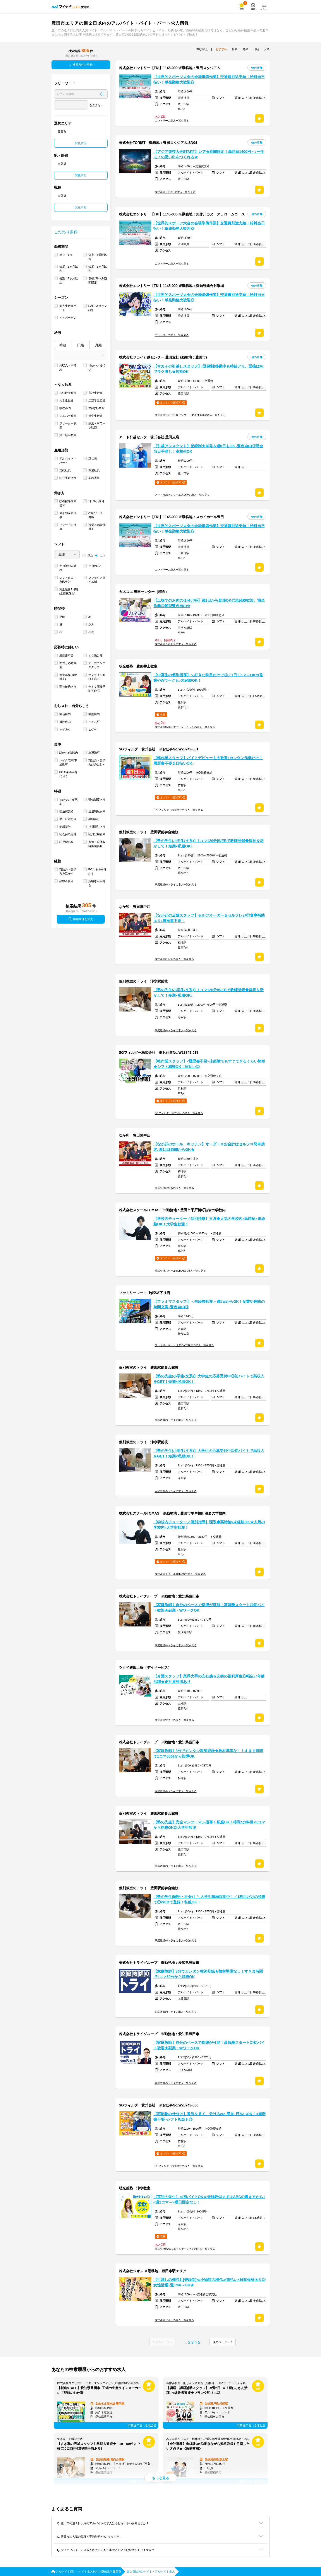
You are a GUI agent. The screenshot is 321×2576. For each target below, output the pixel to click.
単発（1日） (67, 254)
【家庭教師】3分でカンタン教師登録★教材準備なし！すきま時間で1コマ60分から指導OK (208, 1753)
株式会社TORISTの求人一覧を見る (175, 192)
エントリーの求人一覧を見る (172, 120)
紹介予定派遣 (67, 478)
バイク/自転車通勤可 (68, 762)
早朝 (62, 616)
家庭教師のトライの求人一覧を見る (176, 884)
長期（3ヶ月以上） (68, 280)
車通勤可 (94, 752)
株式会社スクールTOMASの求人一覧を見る (180, 1270)
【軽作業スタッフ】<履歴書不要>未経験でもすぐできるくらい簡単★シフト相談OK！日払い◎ (209, 1064)
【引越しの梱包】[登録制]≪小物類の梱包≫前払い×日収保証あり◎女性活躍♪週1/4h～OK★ (209, 2282)
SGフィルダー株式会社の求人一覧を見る (179, 809)
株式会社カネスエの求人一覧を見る (176, 644)
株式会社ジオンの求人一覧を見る (174, 2320)
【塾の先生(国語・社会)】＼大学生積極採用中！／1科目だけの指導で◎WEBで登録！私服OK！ (209, 1899)
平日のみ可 (95, 565)
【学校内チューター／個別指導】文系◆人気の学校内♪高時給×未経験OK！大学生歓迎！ (209, 1221)
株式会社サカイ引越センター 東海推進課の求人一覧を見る (190, 415)
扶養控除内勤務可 (67, 503)
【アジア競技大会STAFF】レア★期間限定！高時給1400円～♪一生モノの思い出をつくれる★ (208, 154)
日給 (80, 345)
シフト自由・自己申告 (67, 579)
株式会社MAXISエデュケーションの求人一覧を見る (185, 727)
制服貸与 (65, 826)
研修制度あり (96, 799)
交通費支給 (66, 811)
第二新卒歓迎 (67, 435)
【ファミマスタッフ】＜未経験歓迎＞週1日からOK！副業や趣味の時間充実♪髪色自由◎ (209, 1304)
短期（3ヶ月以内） (97, 268)
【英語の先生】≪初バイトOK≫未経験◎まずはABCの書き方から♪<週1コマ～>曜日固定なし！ (209, 2199)
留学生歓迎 (95, 415)
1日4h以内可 (96, 501)
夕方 (91, 624)
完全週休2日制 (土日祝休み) (68, 591)
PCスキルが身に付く (68, 774)
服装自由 (65, 721)
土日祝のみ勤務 (67, 568)
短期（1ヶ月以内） (68, 268)
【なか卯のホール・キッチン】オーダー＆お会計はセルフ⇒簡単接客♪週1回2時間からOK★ (209, 1147)
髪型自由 (94, 714)
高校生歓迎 (95, 393)
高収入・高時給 (67, 367)
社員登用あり (96, 834)
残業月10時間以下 (97, 527)
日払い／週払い (96, 367)
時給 (62, 345)
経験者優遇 (66, 881)
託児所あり (66, 842)
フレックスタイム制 (96, 579)
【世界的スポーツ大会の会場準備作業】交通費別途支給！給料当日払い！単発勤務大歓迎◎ (209, 79)
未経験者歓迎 (67, 393)
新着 (235, 49)
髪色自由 (65, 714)
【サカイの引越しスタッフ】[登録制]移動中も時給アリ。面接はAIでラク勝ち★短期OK (208, 369)
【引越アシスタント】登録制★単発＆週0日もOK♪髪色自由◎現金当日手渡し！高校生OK (208, 449)
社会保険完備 (67, 834)
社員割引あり (96, 826)
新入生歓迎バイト (67, 308)
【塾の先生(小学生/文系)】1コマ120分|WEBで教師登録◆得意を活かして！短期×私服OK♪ (208, 843)
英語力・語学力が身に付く (96, 762)
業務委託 (94, 478)
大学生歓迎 (66, 400)
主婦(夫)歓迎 (96, 408)
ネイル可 (65, 729)
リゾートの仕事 (67, 527)
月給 (98, 345)
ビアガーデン (67, 317)
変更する (80, 143)
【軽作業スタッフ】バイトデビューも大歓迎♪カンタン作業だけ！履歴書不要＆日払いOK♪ (208, 760)
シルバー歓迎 (67, 415)
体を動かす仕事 (67, 515)
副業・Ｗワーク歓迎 (96, 425)
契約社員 (65, 470)
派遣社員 (94, 470)
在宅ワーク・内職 (96, 515)
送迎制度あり (96, 811)
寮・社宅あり (67, 819)
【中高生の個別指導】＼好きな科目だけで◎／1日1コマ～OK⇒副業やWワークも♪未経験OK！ (208, 678)
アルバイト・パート (67, 460)
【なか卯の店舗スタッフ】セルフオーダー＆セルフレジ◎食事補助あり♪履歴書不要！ (209, 918)
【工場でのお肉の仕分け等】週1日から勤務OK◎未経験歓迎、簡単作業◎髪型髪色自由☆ (209, 603)
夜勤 (91, 632)
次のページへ (222, 2342)
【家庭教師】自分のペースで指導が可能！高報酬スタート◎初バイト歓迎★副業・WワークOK (209, 1608)
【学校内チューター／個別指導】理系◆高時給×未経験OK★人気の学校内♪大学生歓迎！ (209, 1525)
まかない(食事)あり (68, 801)
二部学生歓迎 (96, 400)
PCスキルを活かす (97, 871)
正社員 (92, 458)
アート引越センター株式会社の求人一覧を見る (182, 494)
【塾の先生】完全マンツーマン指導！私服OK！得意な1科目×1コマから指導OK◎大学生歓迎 (209, 1825)
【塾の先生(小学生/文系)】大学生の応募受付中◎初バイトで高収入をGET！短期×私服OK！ (208, 1379)
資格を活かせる (96, 883)
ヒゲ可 (92, 729)
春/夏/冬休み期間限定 (97, 280)
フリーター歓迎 (67, 425)
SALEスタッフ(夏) (97, 308)
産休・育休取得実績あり (96, 844)
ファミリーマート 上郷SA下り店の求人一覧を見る (184, 1345)
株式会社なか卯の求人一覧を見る (174, 959)
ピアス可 (94, 721)
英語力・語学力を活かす (67, 871)
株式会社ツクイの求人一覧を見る (174, 1720)
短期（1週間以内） (97, 257)
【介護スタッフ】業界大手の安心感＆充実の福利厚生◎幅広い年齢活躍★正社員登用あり (209, 1679)
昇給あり (94, 819)
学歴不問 (65, 408)
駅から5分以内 (68, 752)
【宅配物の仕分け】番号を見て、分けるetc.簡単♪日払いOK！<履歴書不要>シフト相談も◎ (209, 2117)
